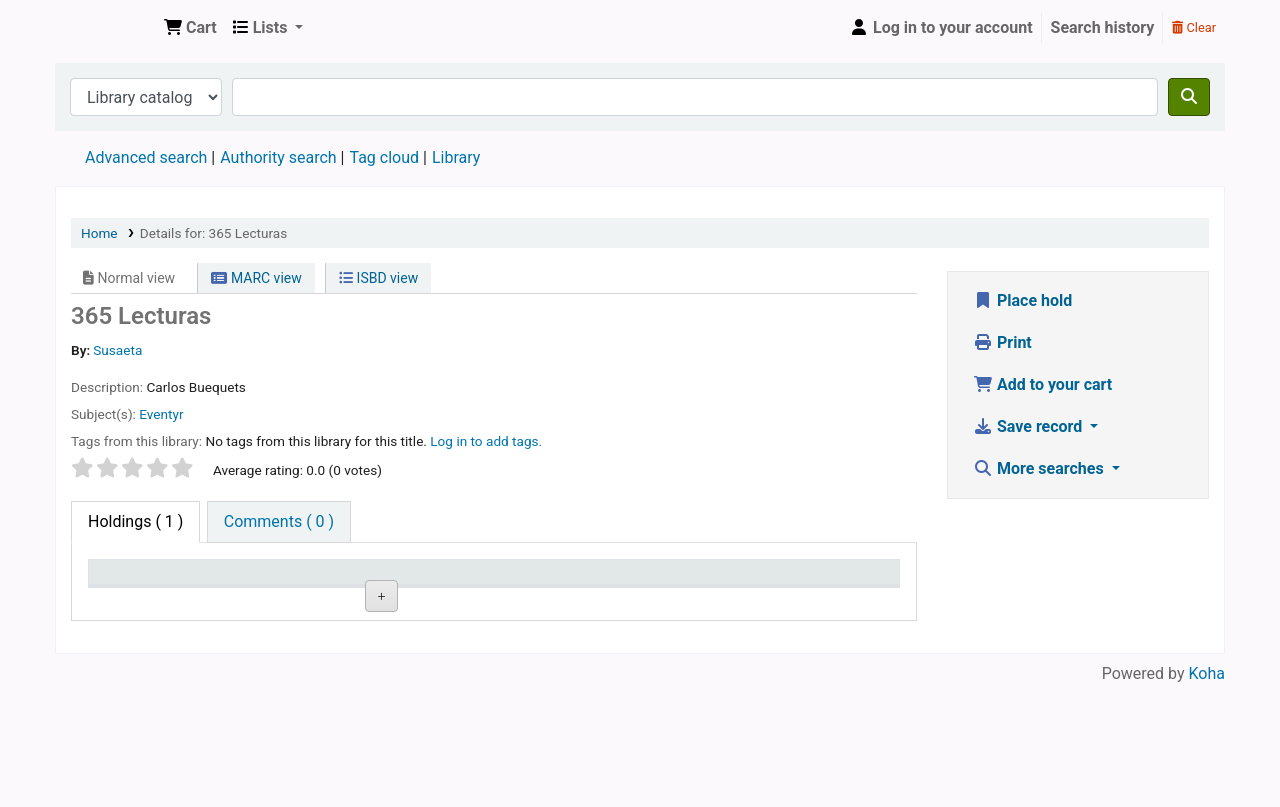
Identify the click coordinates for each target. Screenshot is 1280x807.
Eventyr (161, 414)
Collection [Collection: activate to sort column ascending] (365, 600)
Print (1002, 342)
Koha (1207, 794)
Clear (1194, 27)
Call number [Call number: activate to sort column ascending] (488, 600)
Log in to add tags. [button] (486, 441)
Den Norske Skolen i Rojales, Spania (106, 28)
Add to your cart (1042, 384)
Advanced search (146, 157)
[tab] (279, 522)
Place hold (1022, 300)
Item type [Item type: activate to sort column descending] (131, 600)
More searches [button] (1040, 468)
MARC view (256, 278)
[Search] (1189, 97)
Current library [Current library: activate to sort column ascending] (241, 591)
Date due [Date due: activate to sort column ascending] (824, 600)
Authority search (278, 157)
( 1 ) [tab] (135, 521)
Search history (1103, 27)
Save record (1029, 426)
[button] (190, 28)
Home (99, 233)
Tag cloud (384, 157)
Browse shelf (494, 666)
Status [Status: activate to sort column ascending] (701, 600)
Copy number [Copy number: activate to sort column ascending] (589, 591)
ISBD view (378, 278)
